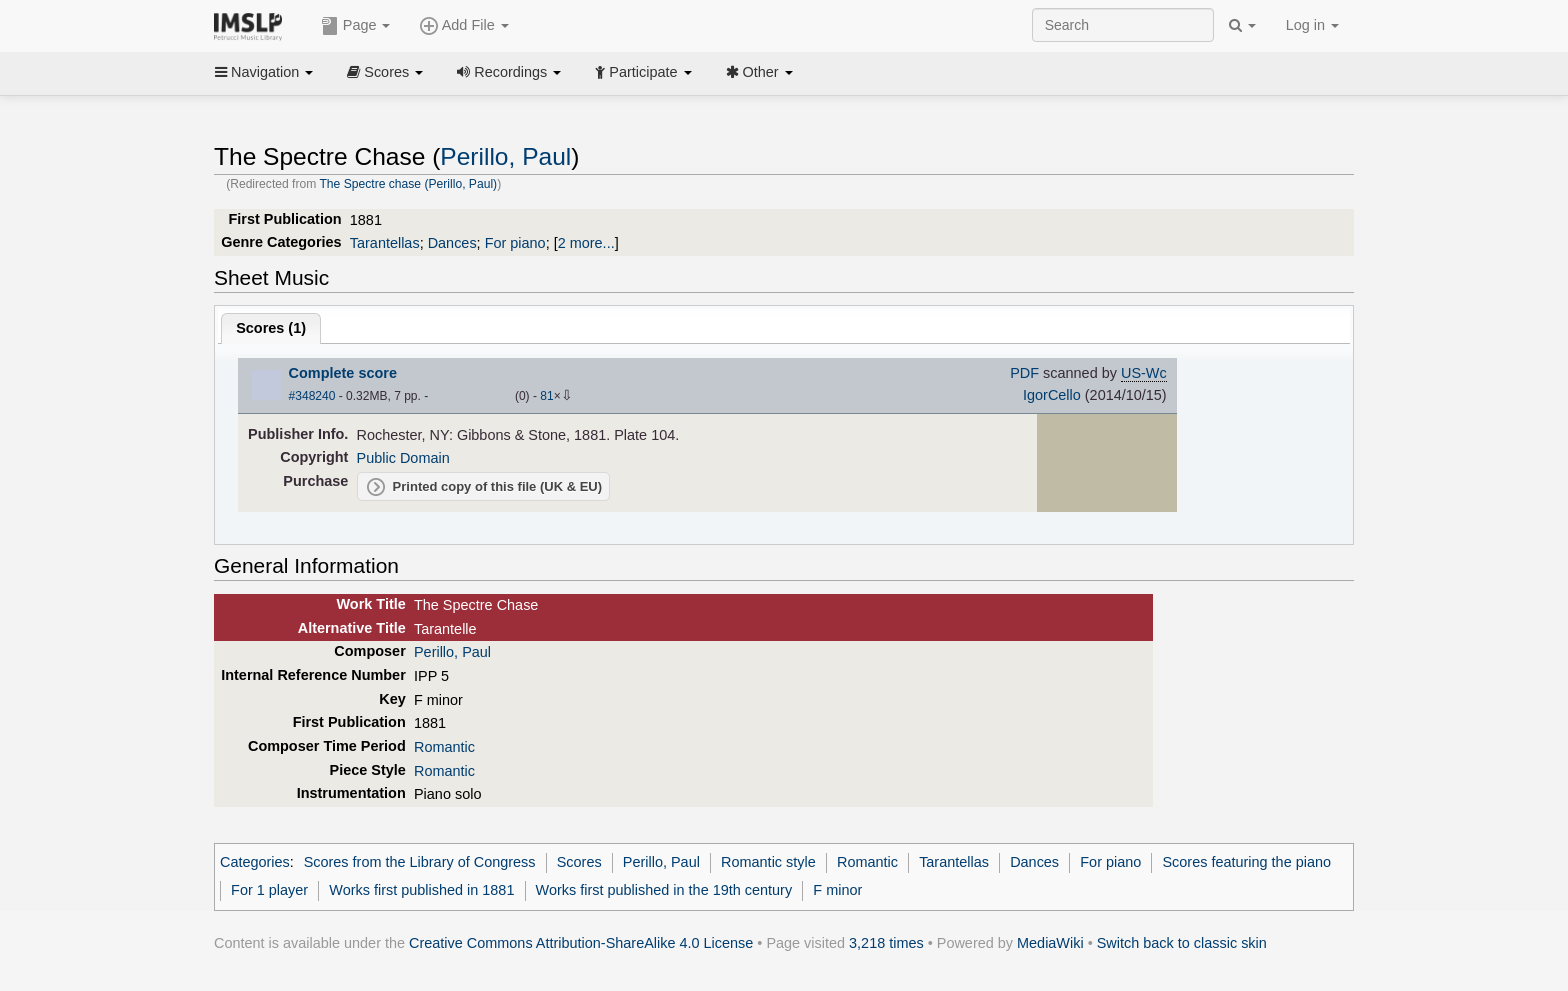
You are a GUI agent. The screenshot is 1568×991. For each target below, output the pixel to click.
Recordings (509, 72)
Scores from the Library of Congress (420, 862)
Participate (643, 72)
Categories (255, 862)
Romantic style (768, 862)
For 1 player (269, 890)
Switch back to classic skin (1182, 943)
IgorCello (1052, 395)
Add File (464, 26)
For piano (515, 243)
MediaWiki (1050, 943)
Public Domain (403, 458)
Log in (1312, 25)
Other (759, 72)
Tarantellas (385, 243)
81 (546, 396)
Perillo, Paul (505, 156)
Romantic (444, 747)
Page (356, 26)
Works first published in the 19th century (664, 890)
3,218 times (886, 943)
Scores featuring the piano (1246, 862)
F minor (837, 890)
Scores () (271, 328)
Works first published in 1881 (421, 890)
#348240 (312, 396)
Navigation (264, 72)
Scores (385, 72)
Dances (452, 243)
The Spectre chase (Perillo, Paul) (408, 184)
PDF (1024, 373)
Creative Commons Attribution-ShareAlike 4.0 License (581, 943)
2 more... (586, 243)
